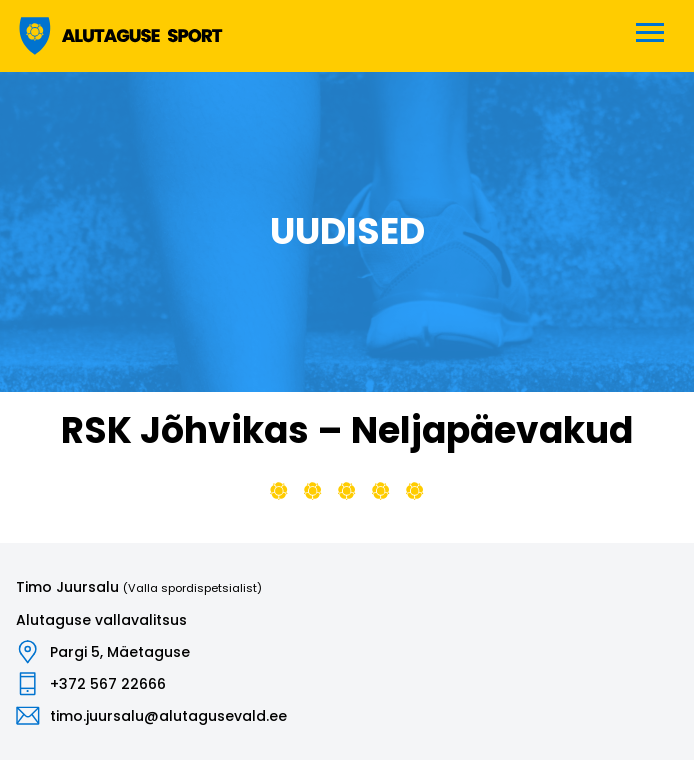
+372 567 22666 (108, 684)
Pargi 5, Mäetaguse (120, 652)
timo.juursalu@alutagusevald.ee (168, 716)
